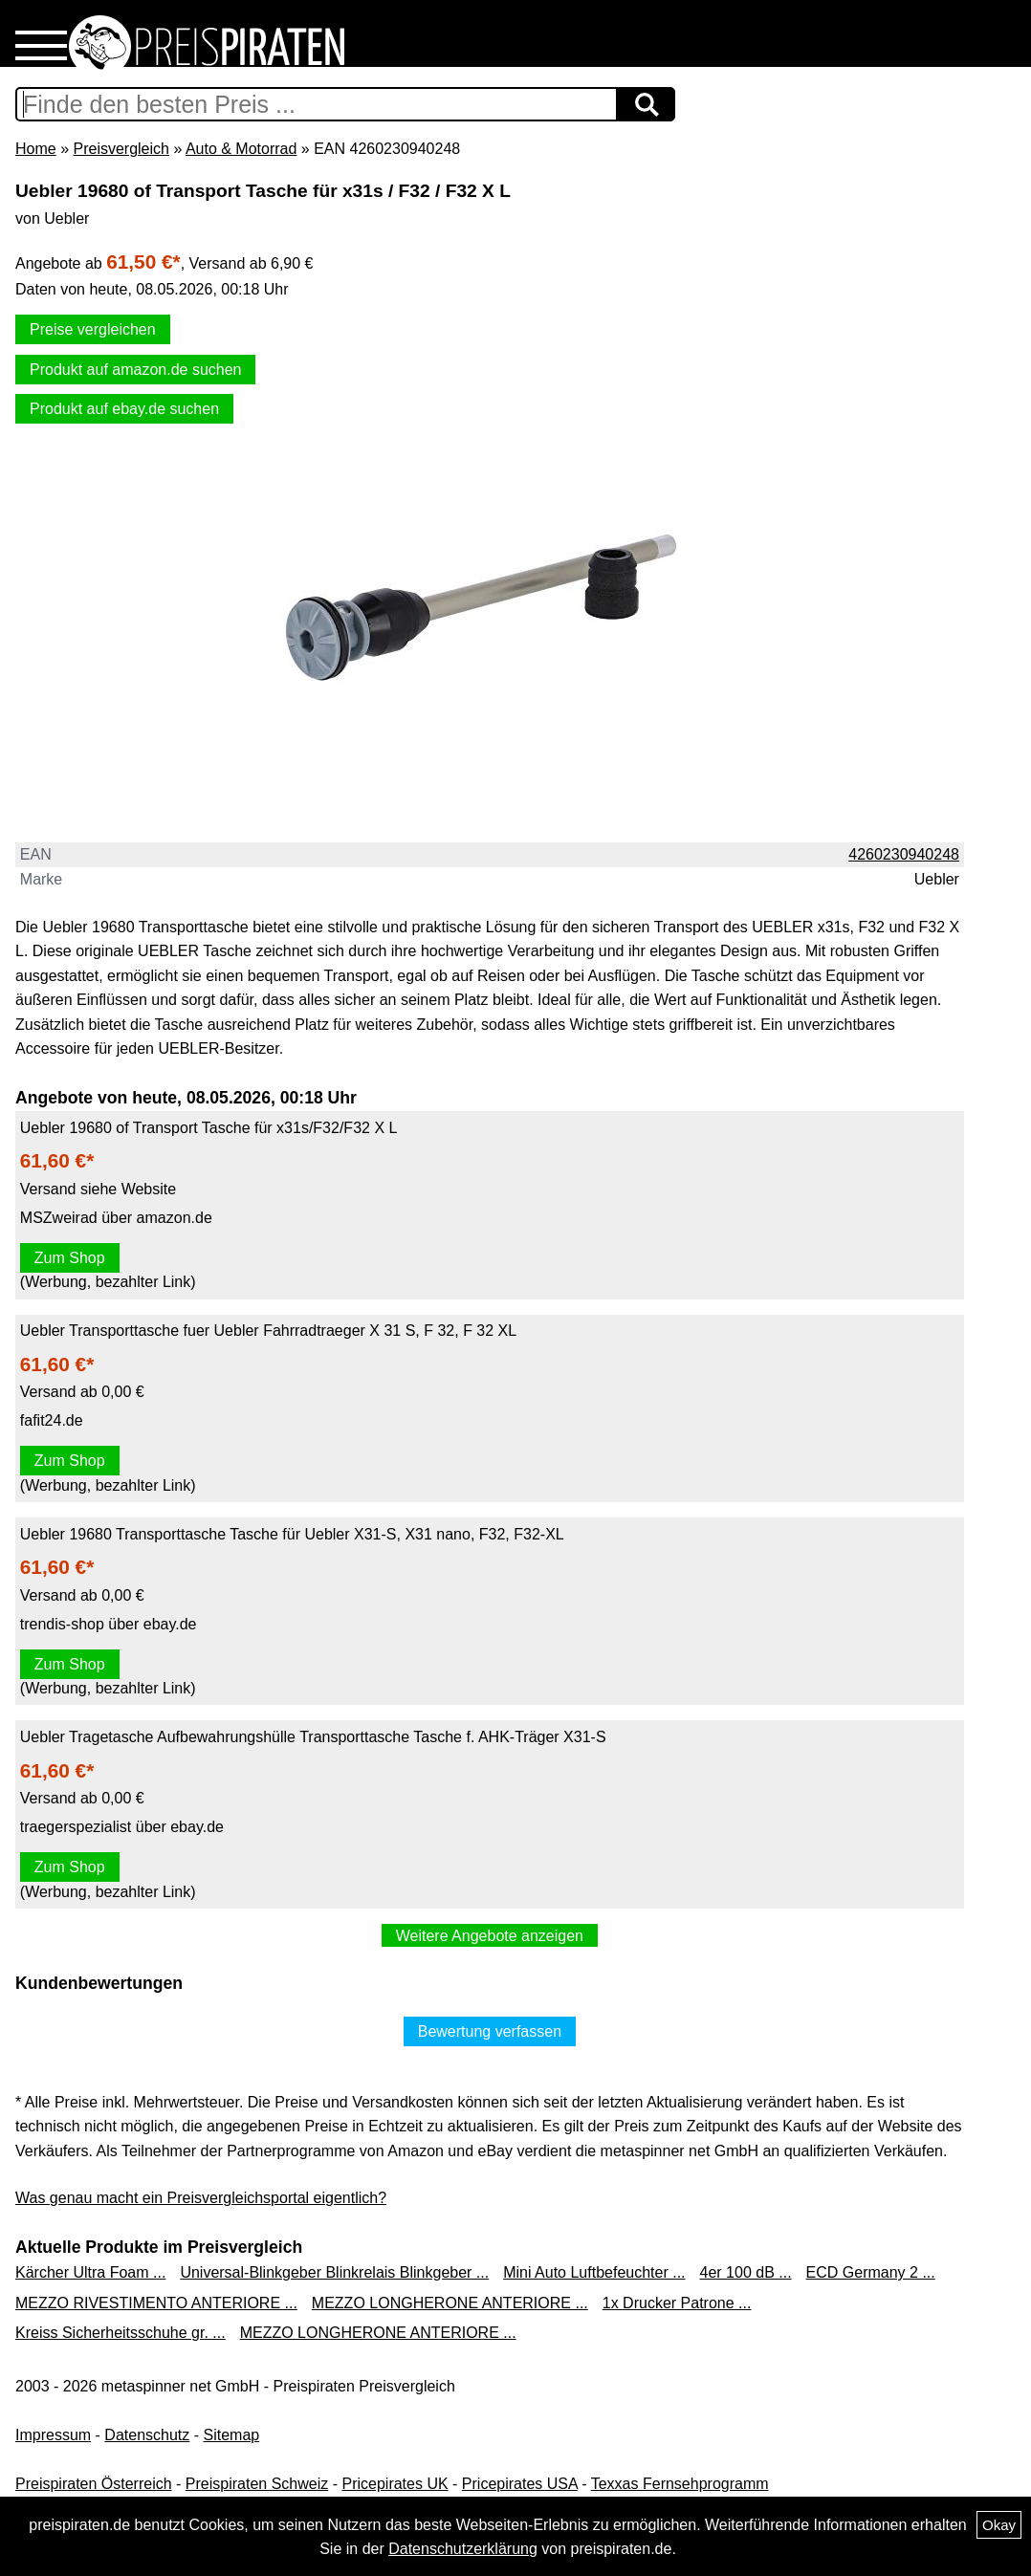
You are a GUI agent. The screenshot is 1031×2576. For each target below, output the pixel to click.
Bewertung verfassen (489, 2031)
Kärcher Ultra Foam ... (90, 2272)
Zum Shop (69, 1258)
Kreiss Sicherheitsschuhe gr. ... (120, 2333)
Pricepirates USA (520, 2484)
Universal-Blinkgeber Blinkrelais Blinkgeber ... (334, 2272)
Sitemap (232, 2435)
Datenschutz (146, 2435)
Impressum (53, 2435)
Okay (999, 2525)
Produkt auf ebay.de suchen (124, 409)
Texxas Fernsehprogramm (680, 2484)
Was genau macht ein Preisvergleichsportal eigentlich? (200, 2198)
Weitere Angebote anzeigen (489, 1936)
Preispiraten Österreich (93, 2484)
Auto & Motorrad (241, 149)
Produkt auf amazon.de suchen (135, 369)
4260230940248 (903, 854)
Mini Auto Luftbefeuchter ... (594, 2272)
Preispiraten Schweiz (257, 2484)
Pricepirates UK (394, 2484)
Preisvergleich (120, 149)
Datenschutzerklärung (462, 2549)
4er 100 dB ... (746, 2272)
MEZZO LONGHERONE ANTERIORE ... (450, 2303)
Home (35, 149)
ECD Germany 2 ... (870, 2272)
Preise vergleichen (93, 329)
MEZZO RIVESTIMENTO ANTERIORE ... (156, 2303)
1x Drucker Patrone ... (677, 2303)
